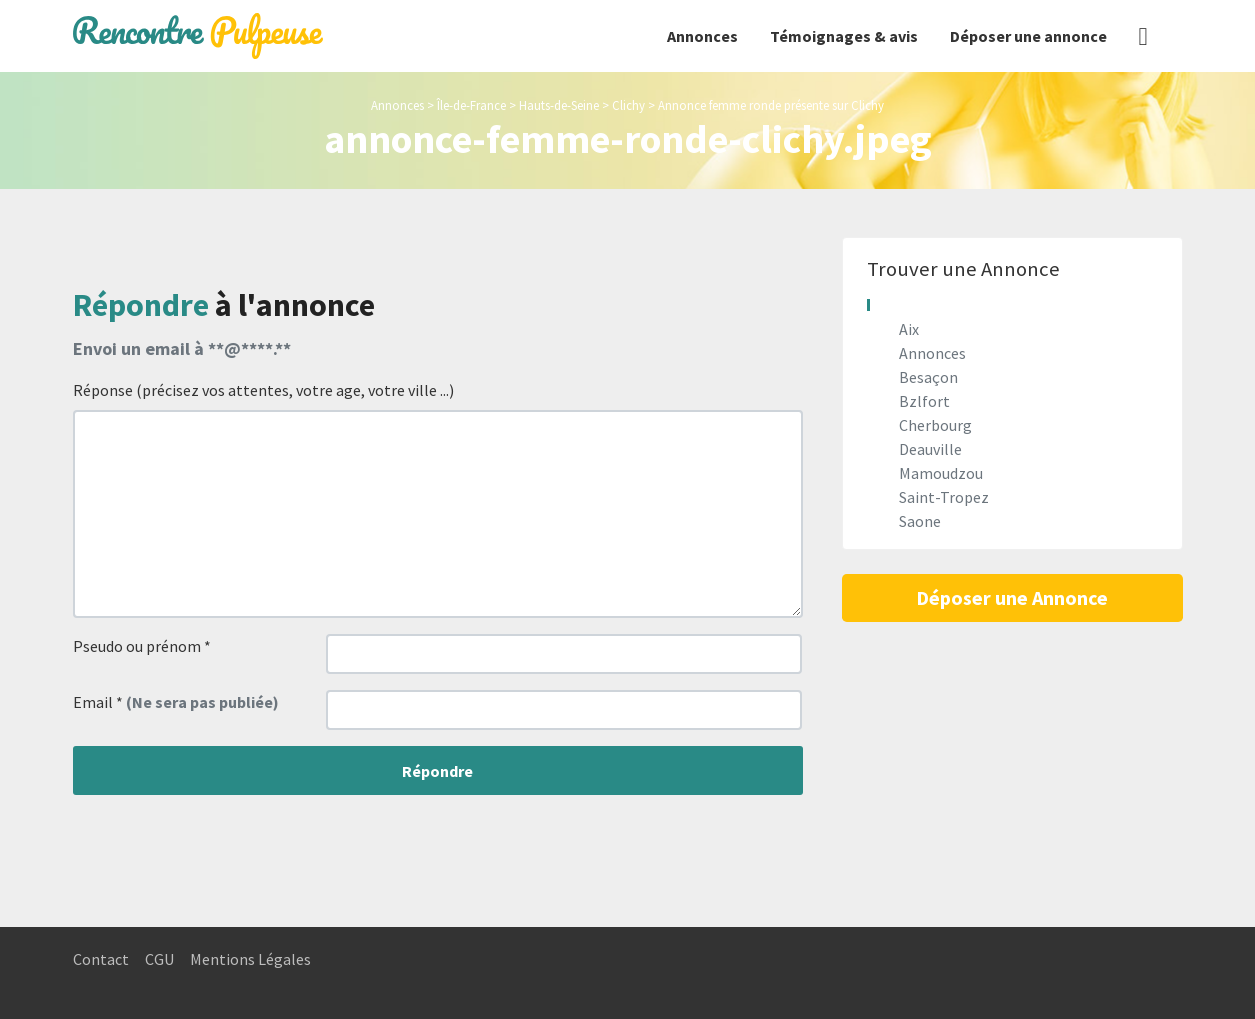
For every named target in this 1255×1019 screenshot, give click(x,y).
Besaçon (928, 377)
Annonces (702, 36)
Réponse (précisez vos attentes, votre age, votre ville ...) (263, 390)
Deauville (930, 449)
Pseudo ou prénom (142, 646)
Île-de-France (471, 105)
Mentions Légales (250, 959)
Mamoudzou (941, 473)
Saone (920, 521)
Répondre (437, 771)
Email (176, 702)
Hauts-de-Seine (559, 105)
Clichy (628, 105)
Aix (909, 329)
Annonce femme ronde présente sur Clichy (771, 105)
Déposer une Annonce (1012, 597)
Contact (101, 959)
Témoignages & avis (844, 36)
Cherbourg (935, 425)
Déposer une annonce (1028, 36)
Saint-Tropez (944, 497)
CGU (159, 959)
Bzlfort (924, 401)
